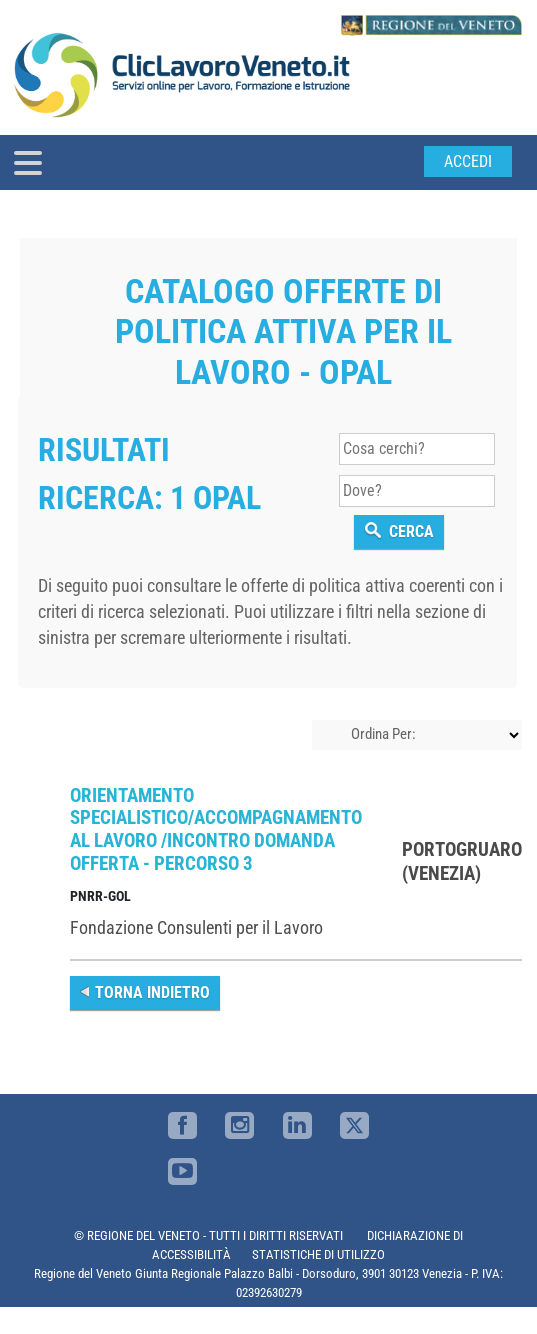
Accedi (468, 161)
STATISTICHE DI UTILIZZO (318, 1254)
